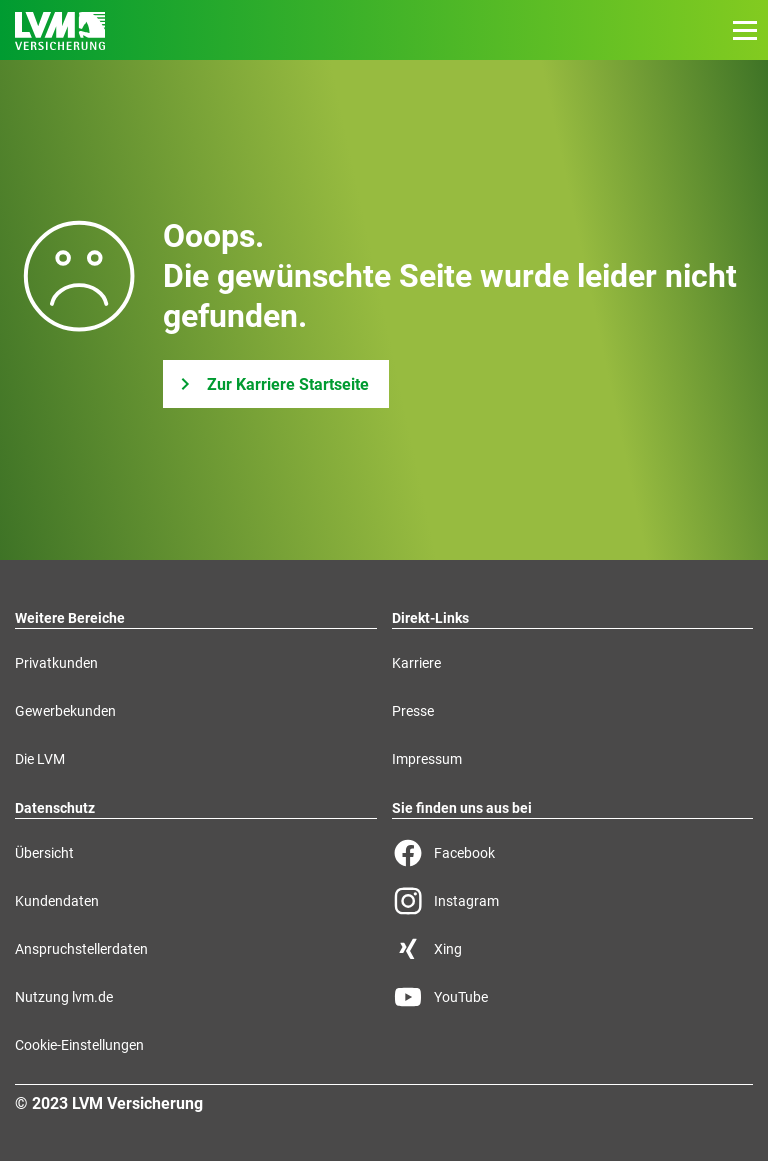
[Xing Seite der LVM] (573, 949)
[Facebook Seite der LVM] (573, 853)
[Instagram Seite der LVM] (573, 901)
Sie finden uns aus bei (462, 808)
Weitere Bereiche (70, 618)
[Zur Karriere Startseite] (276, 384)
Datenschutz (55, 808)
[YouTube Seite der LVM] (573, 997)
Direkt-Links (430, 618)
